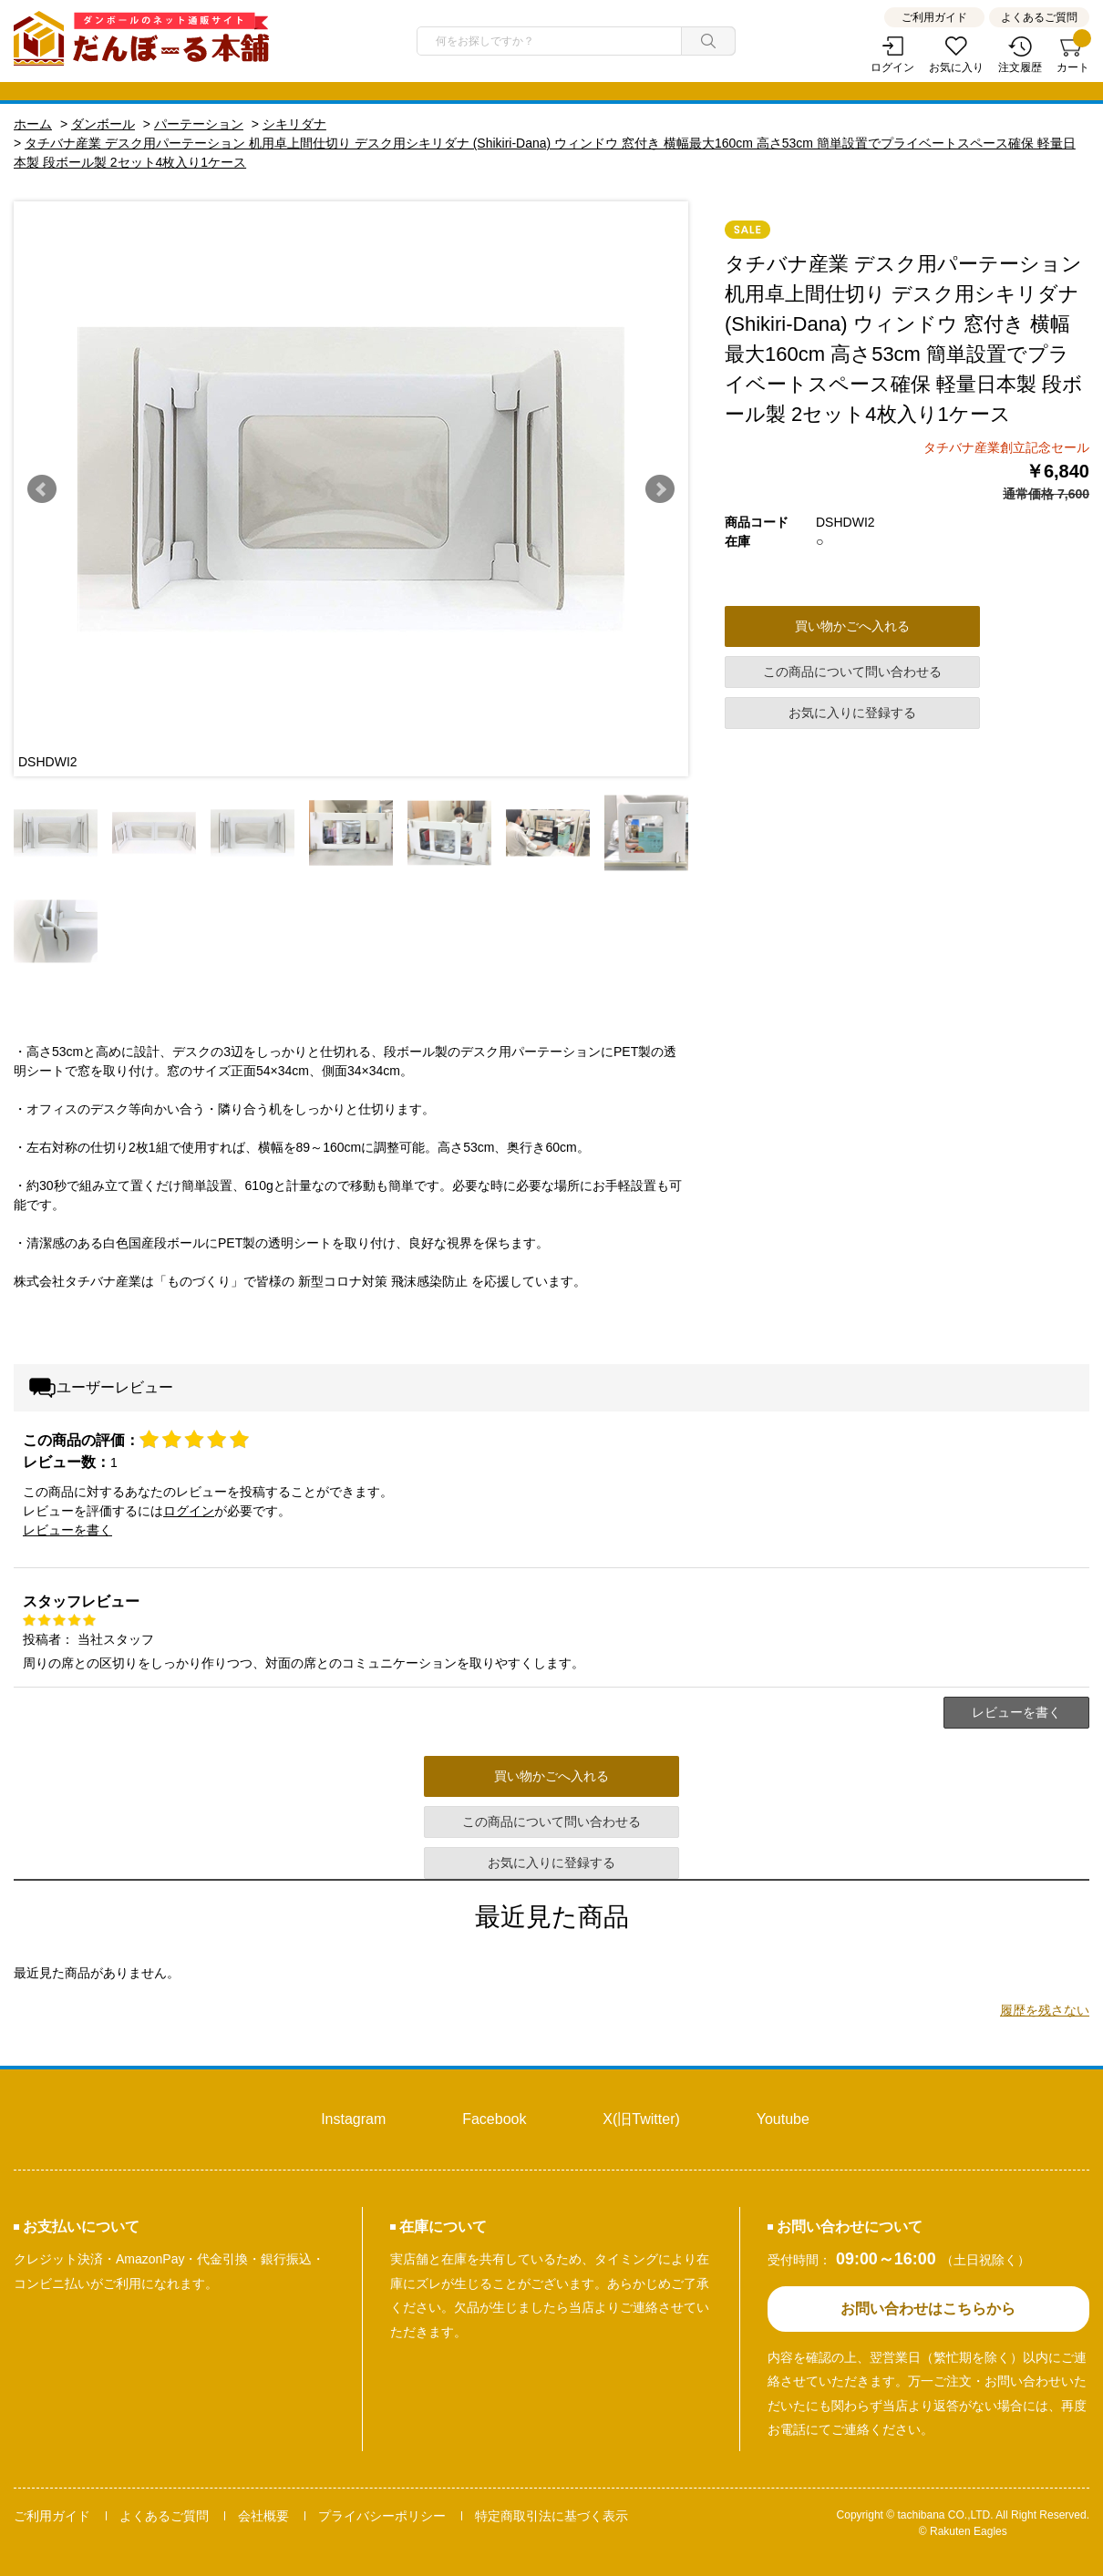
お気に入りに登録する (852, 712)
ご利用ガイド (934, 17)
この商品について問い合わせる (852, 671)
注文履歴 (1020, 67)
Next (660, 489)
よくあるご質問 (1039, 17)
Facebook (494, 2119)
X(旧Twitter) (641, 2119)
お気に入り (956, 67)
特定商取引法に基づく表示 (551, 2516)
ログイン (892, 67)
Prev (42, 489)
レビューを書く (67, 1530)
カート (1073, 55)
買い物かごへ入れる (852, 626)
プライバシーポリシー (382, 2516)
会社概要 (263, 2516)
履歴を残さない (1044, 2010)
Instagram (353, 2119)
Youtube (783, 2119)
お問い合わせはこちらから (927, 2308)
